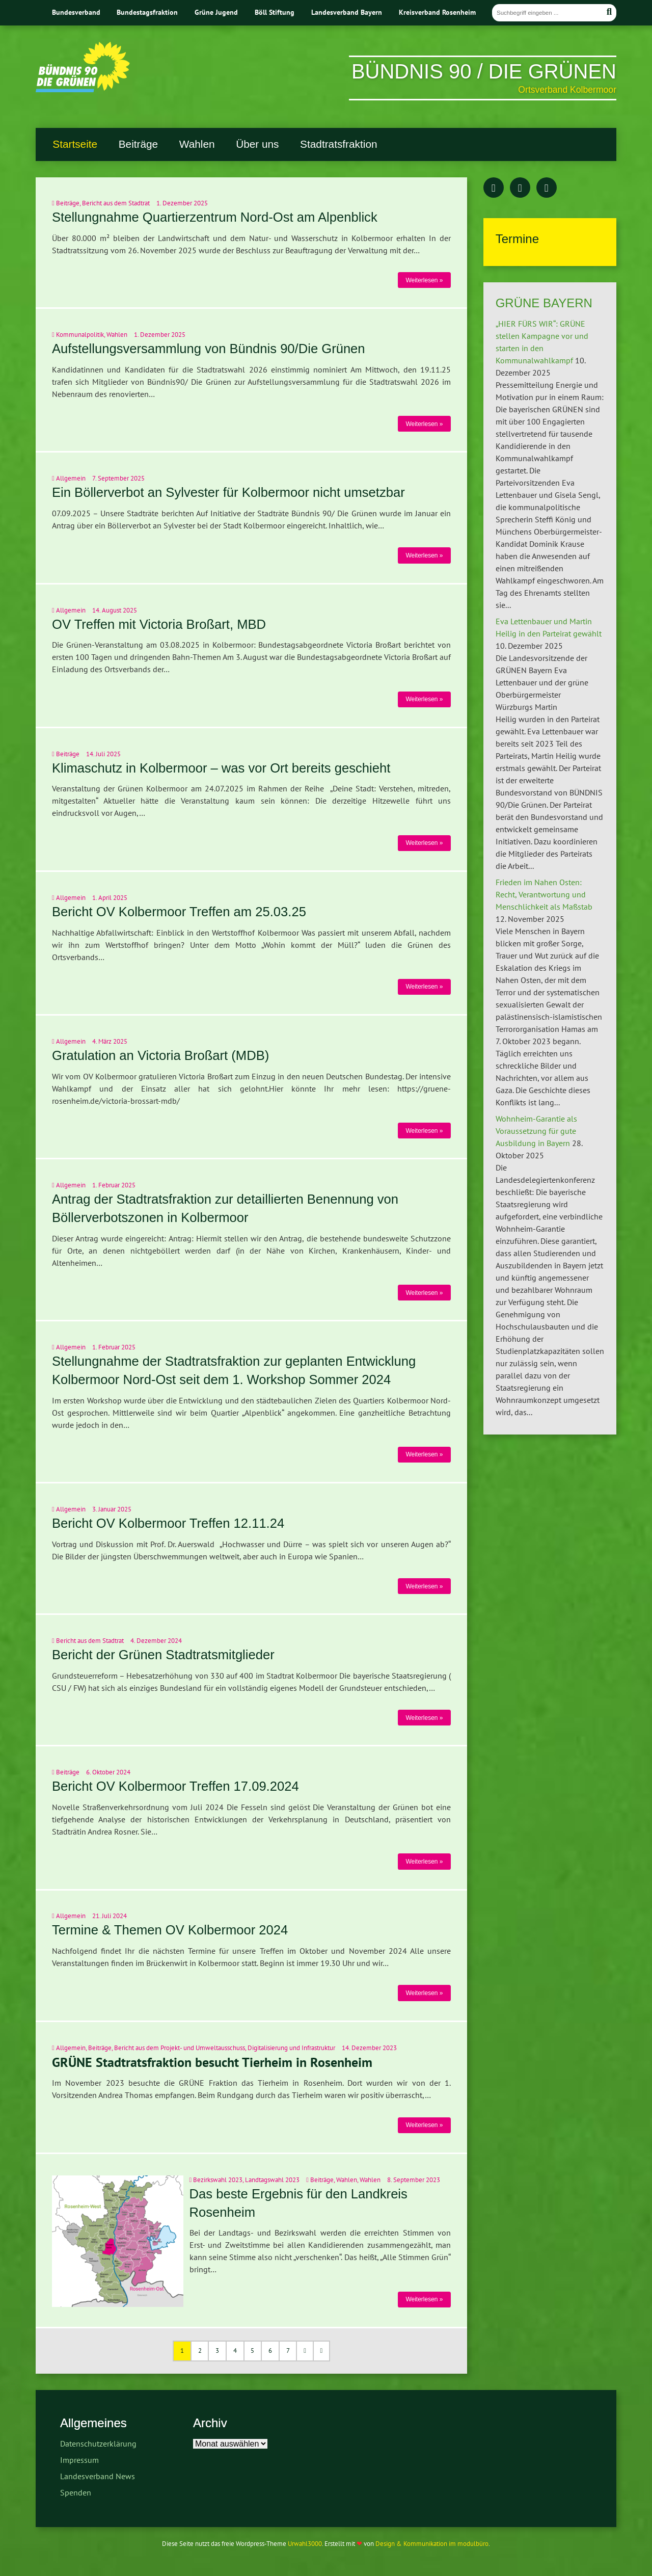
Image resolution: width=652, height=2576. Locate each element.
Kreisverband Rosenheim (437, 12)
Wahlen (197, 144)
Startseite (74, 144)
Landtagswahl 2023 (272, 2179)
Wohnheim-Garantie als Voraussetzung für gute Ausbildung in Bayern (536, 1130)
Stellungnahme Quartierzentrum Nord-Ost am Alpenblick (214, 217)
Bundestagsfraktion (147, 12)
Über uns (257, 144)
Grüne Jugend (216, 12)
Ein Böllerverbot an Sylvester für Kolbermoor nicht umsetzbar (228, 492)
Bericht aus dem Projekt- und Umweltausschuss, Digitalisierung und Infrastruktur (224, 2047)
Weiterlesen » (424, 280)
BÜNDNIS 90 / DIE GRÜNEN (483, 71)
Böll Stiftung (274, 12)
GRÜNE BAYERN (544, 303)
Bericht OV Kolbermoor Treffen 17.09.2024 (175, 1786)
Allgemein (71, 478)
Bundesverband (76, 12)
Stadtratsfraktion (338, 144)
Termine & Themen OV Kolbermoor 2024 (170, 1930)
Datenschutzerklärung (98, 2443)
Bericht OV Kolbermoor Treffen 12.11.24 (168, 1523)
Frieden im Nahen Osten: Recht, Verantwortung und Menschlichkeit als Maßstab (544, 894)
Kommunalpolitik (80, 334)
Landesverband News (97, 2476)
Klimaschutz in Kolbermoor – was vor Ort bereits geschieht (221, 768)
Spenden (75, 2492)
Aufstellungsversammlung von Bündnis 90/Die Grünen (208, 348)
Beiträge (138, 144)
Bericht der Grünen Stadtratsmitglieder (163, 1655)
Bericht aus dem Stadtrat (116, 203)
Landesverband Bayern (346, 12)
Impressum (79, 2460)
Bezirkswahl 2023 (217, 2179)
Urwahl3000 (305, 2543)
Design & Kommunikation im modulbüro (431, 2543)
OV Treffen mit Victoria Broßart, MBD (159, 624)
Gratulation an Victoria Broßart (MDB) (160, 1055)
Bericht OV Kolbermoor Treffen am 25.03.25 (179, 912)
